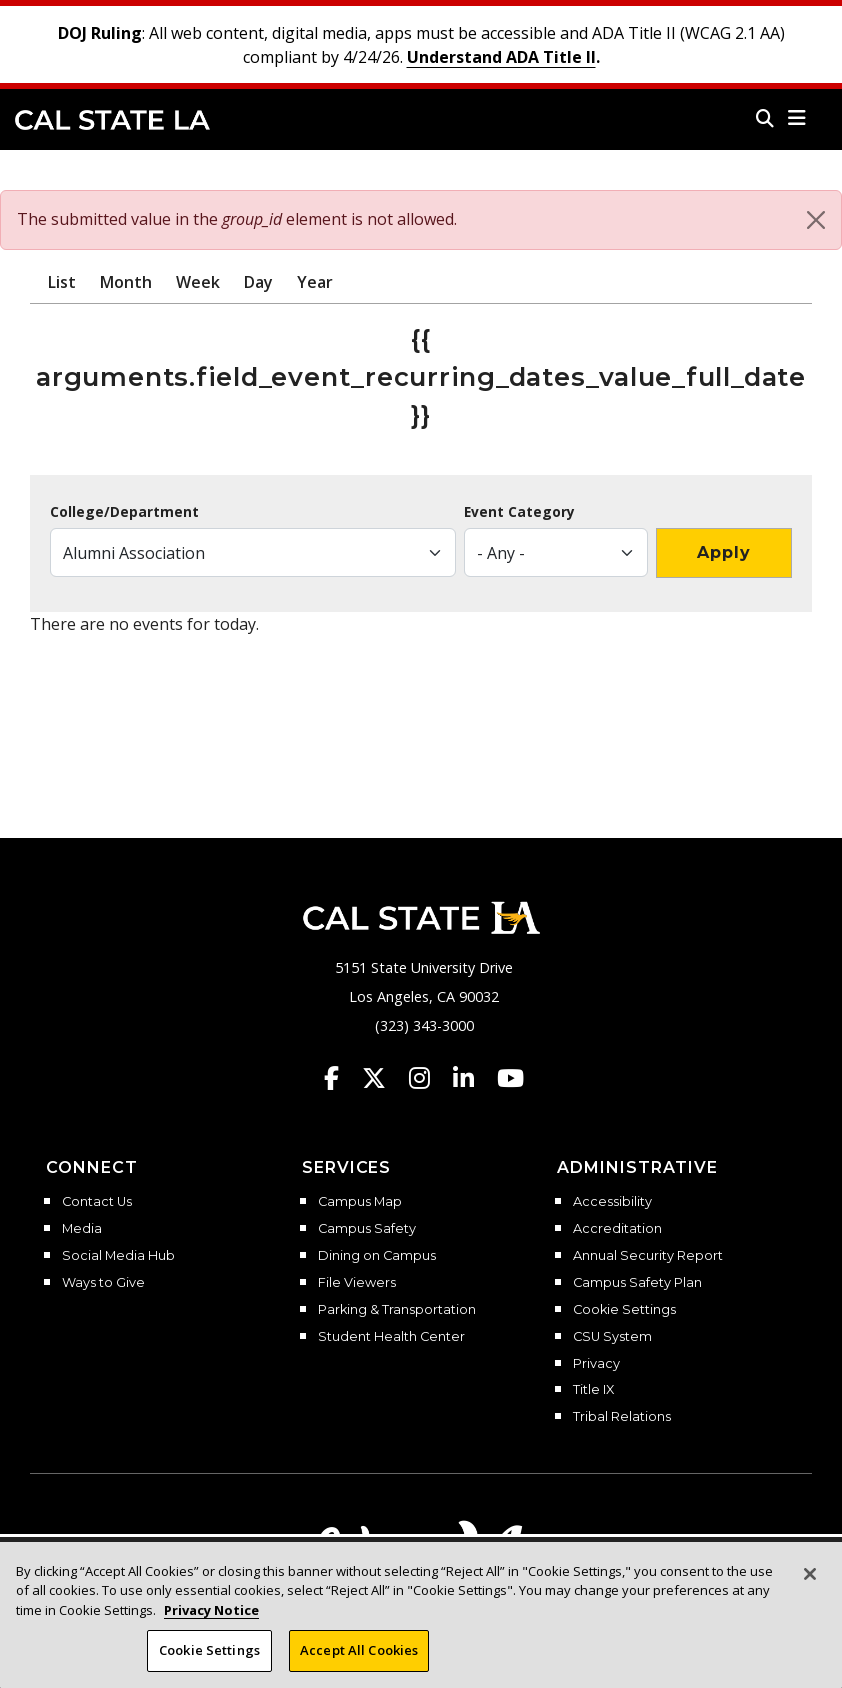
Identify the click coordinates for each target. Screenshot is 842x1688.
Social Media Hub (118, 1256)
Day (258, 282)
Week (198, 282)
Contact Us (97, 1202)
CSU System (612, 1337)
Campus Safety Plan (637, 1283)
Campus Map (360, 1202)
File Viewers (357, 1283)
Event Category (519, 512)
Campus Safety (367, 1229)
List (62, 282)
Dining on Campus (377, 1256)
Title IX (593, 1390)
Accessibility (612, 1202)
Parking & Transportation (397, 1310)
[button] (797, 118)
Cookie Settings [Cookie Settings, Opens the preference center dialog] (209, 1658)
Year (315, 282)
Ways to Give (103, 1283)
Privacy (596, 1364)
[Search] (765, 118)
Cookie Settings (624, 1310)
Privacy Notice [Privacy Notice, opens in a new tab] (211, 1617)
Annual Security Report (648, 1256)
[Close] (816, 220)
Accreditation (617, 1229)
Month (126, 282)
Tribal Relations (622, 1417)
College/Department (124, 512)
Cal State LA (112, 120)
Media (82, 1229)
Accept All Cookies (359, 1658)
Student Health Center (391, 1337)
